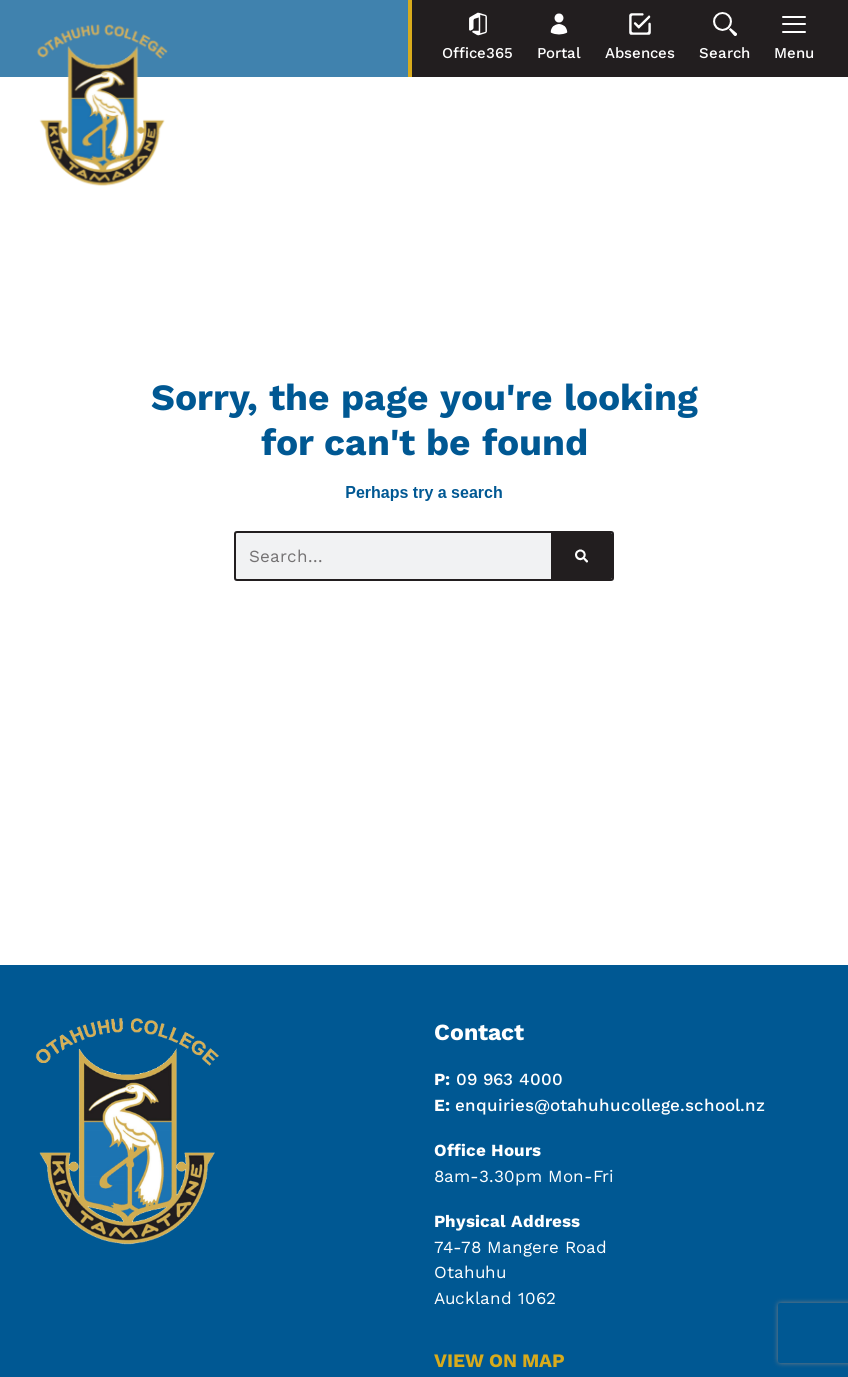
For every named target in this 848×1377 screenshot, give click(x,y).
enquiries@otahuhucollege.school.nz (610, 1105)
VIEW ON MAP (499, 1360)
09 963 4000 (509, 1079)
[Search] (581, 556)
